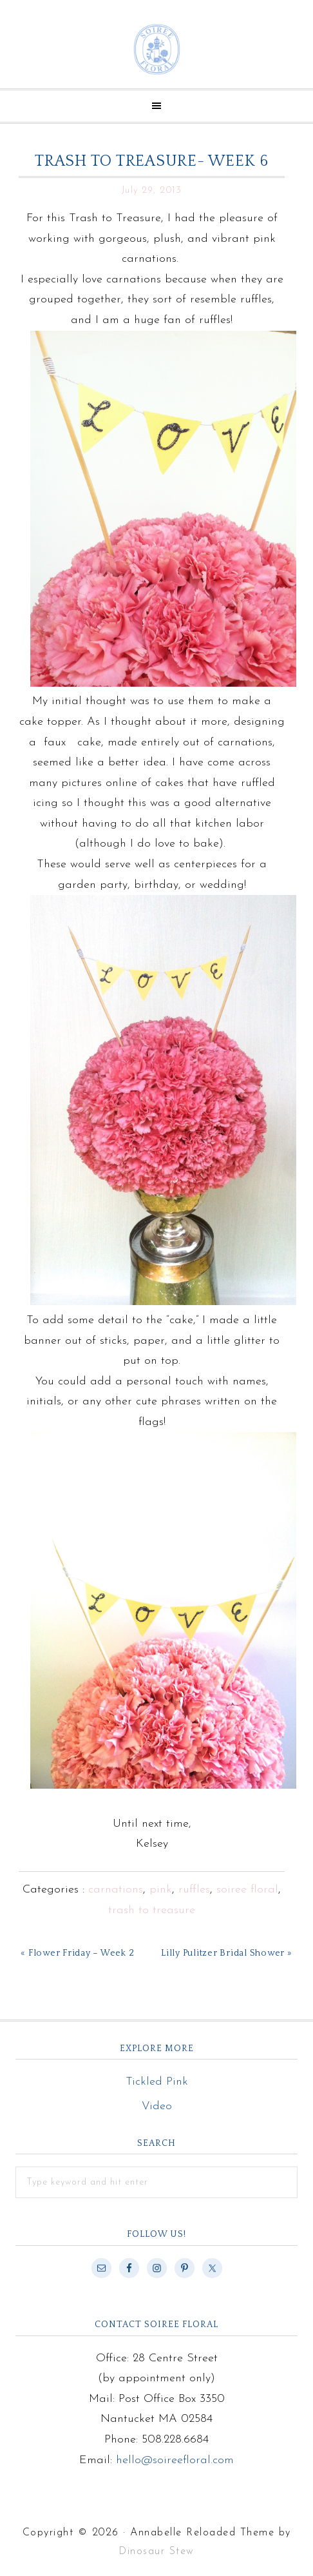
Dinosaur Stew (156, 2551)
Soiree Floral (156, 49)
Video (157, 2106)
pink (160, 1889)
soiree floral (247, 1889)
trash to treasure (151, 1910)
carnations (115, 1889)
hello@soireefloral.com (175, 2460)
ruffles (194, 1889)
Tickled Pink (157, 2082)
